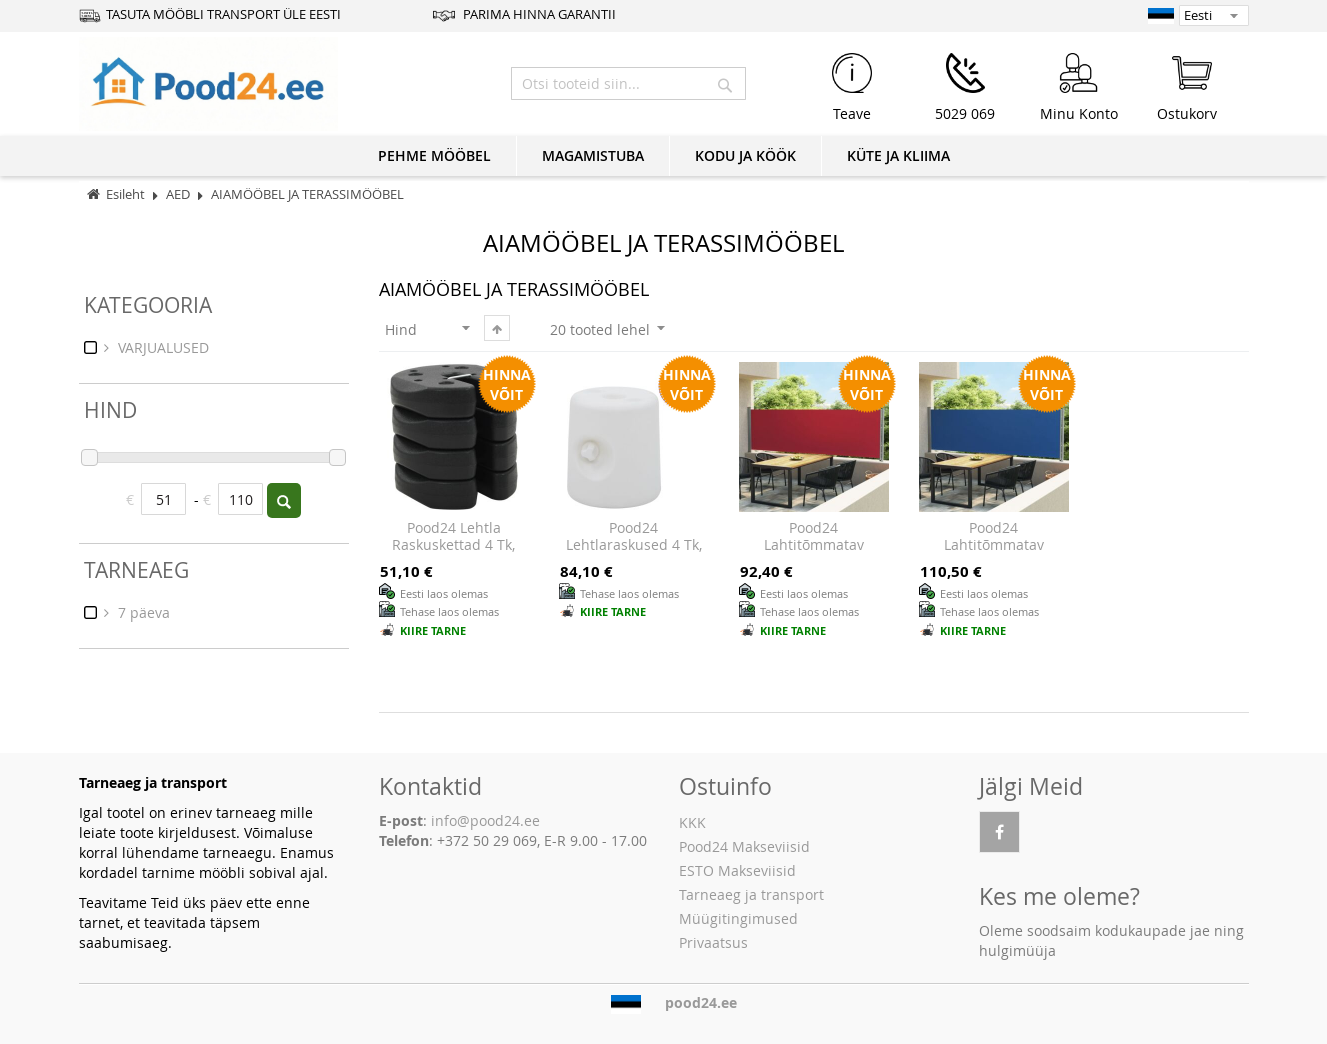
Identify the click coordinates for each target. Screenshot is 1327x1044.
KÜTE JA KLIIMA (898, 155)
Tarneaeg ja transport (751, 894)
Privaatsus (713, 942)
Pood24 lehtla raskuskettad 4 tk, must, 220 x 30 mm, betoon (454, 554)
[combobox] (628, 83)
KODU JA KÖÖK (745, 155)
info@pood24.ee (485, 820)
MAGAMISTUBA (593, 155)
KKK (692, 822)
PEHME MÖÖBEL (434, 155)
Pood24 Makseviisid (744, 846)
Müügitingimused (738, 918)
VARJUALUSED (161, 347)
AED (179, 194)
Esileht (125, 194)
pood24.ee (701, 1002)
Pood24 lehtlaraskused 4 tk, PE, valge (634, 545)
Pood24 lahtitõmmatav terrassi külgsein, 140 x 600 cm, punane (814, 554)
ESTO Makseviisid (737, 870)
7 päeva (142, 612)
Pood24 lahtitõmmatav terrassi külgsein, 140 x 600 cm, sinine (994, 554)
